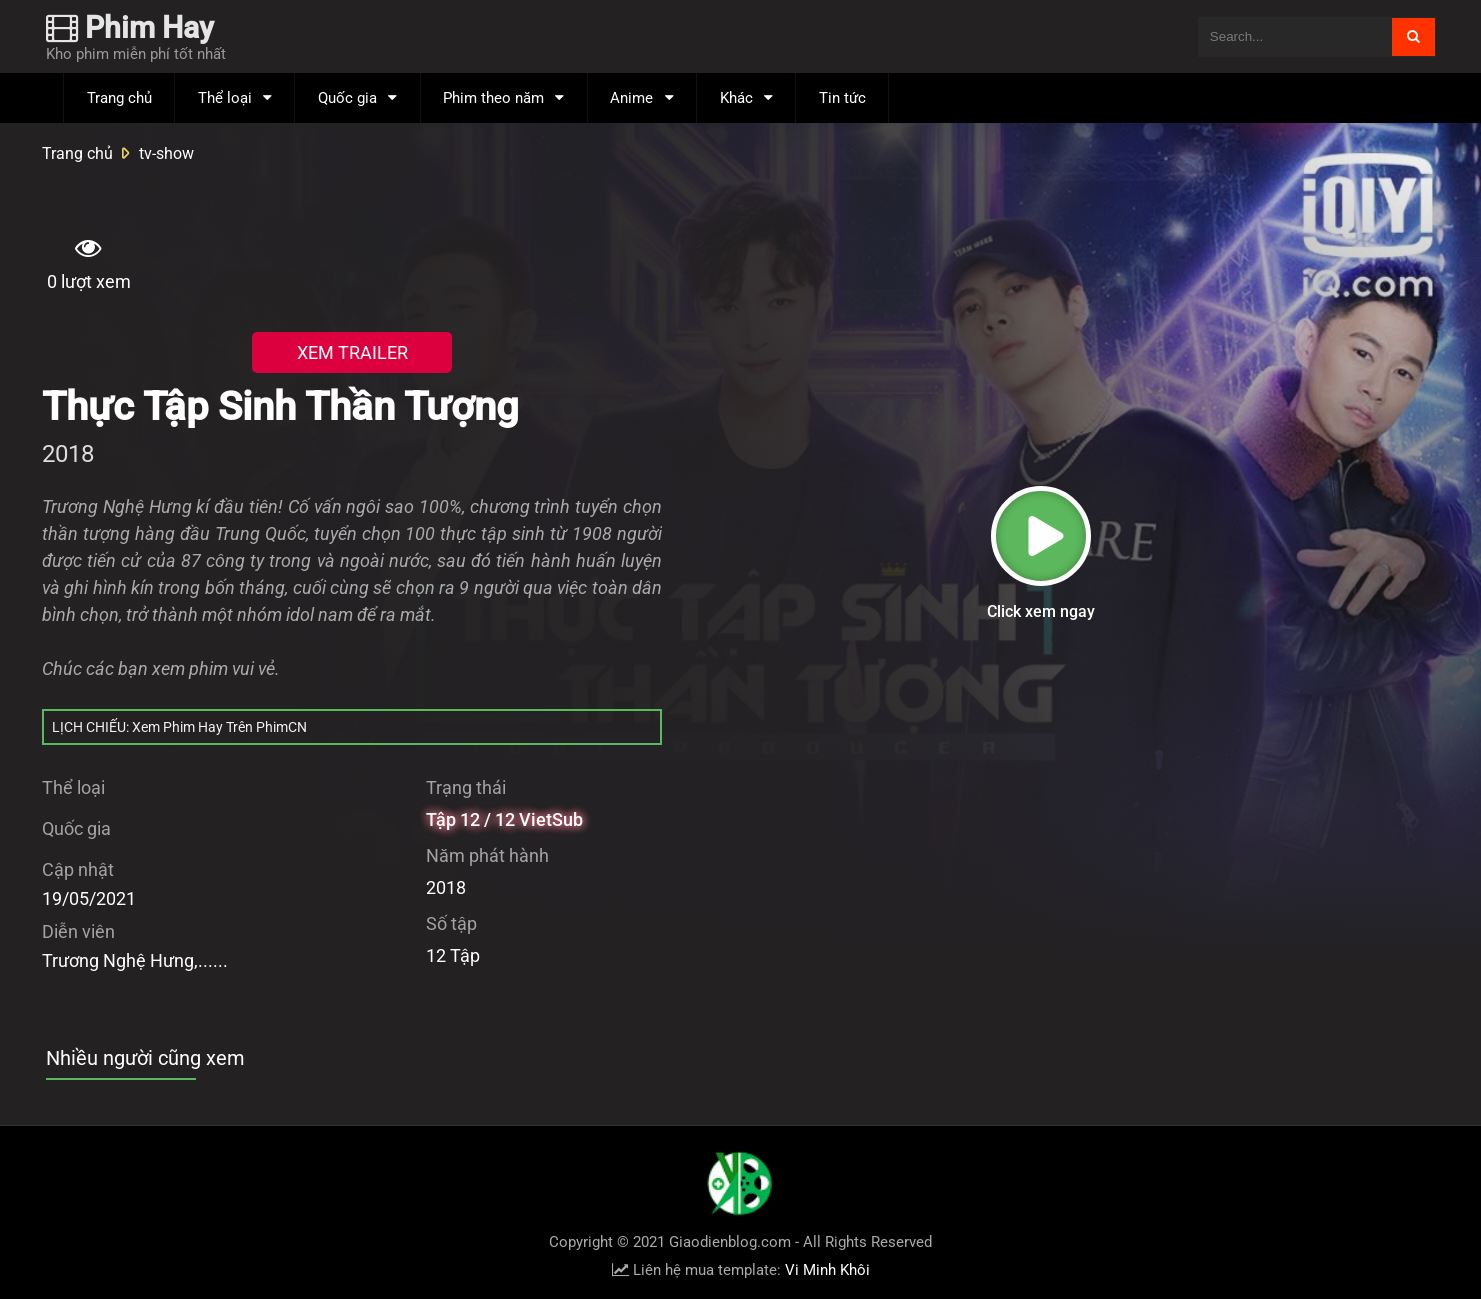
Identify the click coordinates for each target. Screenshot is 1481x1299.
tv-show (166, 153)
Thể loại (225, 98)
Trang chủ (119, 98)
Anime (631, 98)
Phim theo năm (493, 98)
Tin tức (842, 98)
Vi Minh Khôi (827, 1270)
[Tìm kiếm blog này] (1294, 37)
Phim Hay (130, 27)
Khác (736, 98)
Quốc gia (347, 98)
